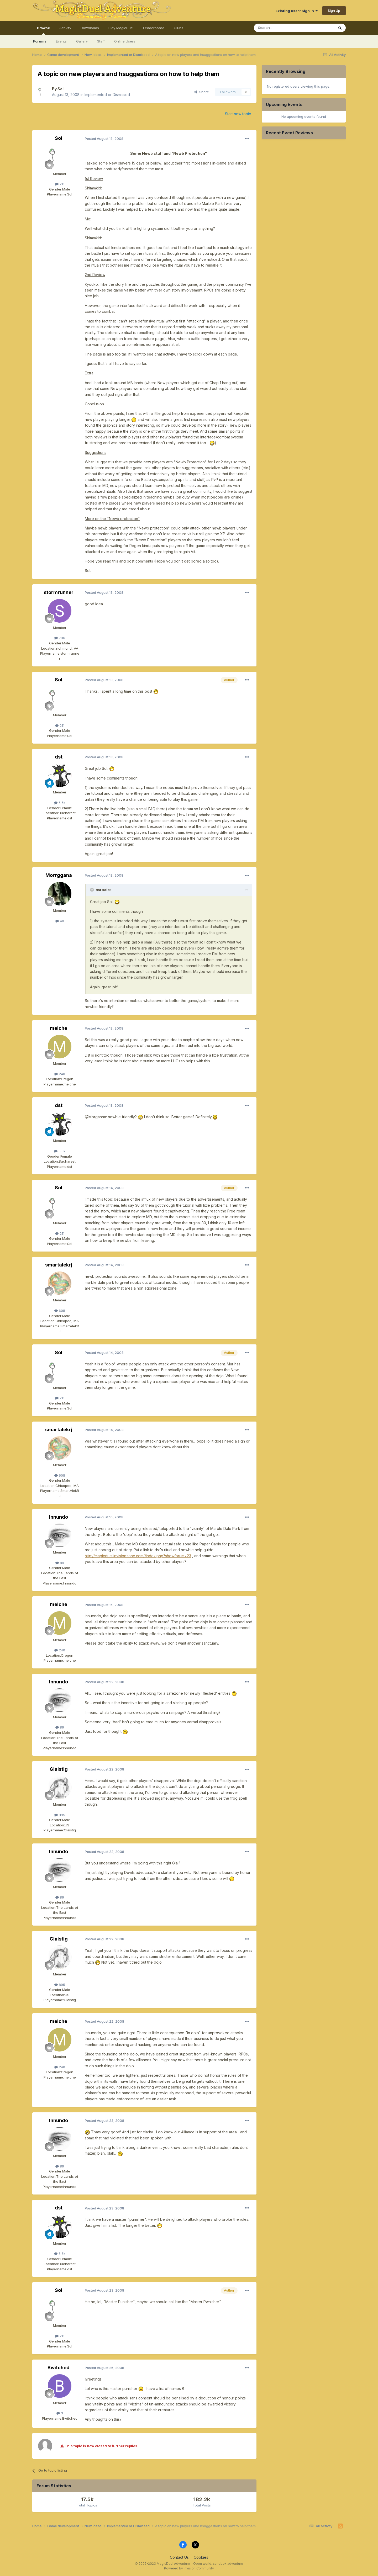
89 (59, 1563)
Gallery (82, 41)
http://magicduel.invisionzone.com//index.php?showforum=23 (138, 1556)
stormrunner (59, 592)
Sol (60, 89)
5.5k (59, 803)
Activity (65, 28)
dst (58, 757)
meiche (58, 1028)
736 (59, 638)
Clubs (178, 28)
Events (61, 41)
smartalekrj (58, 1265)
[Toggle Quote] (92, 890)
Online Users (124, 41)
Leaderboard (153, 28)
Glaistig (59, 1769)
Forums (39, 41)
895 (59, 1815)
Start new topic (238, 114)
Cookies (201, 2557)
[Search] (280, 28)
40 (59, 921)
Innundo (58, 1517)
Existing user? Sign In (297, 11)
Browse (43, 30)
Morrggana (58, 875)
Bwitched (59, 2367)
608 (59, 1310)
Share (201, 92)
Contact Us (179, 2557)
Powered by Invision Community (189, 2568)
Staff (101, 41)
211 (59, 184)
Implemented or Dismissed (107, 94)
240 (59, 1074)
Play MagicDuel (121, 28)
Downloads (90, 28)
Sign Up (334, 10)
